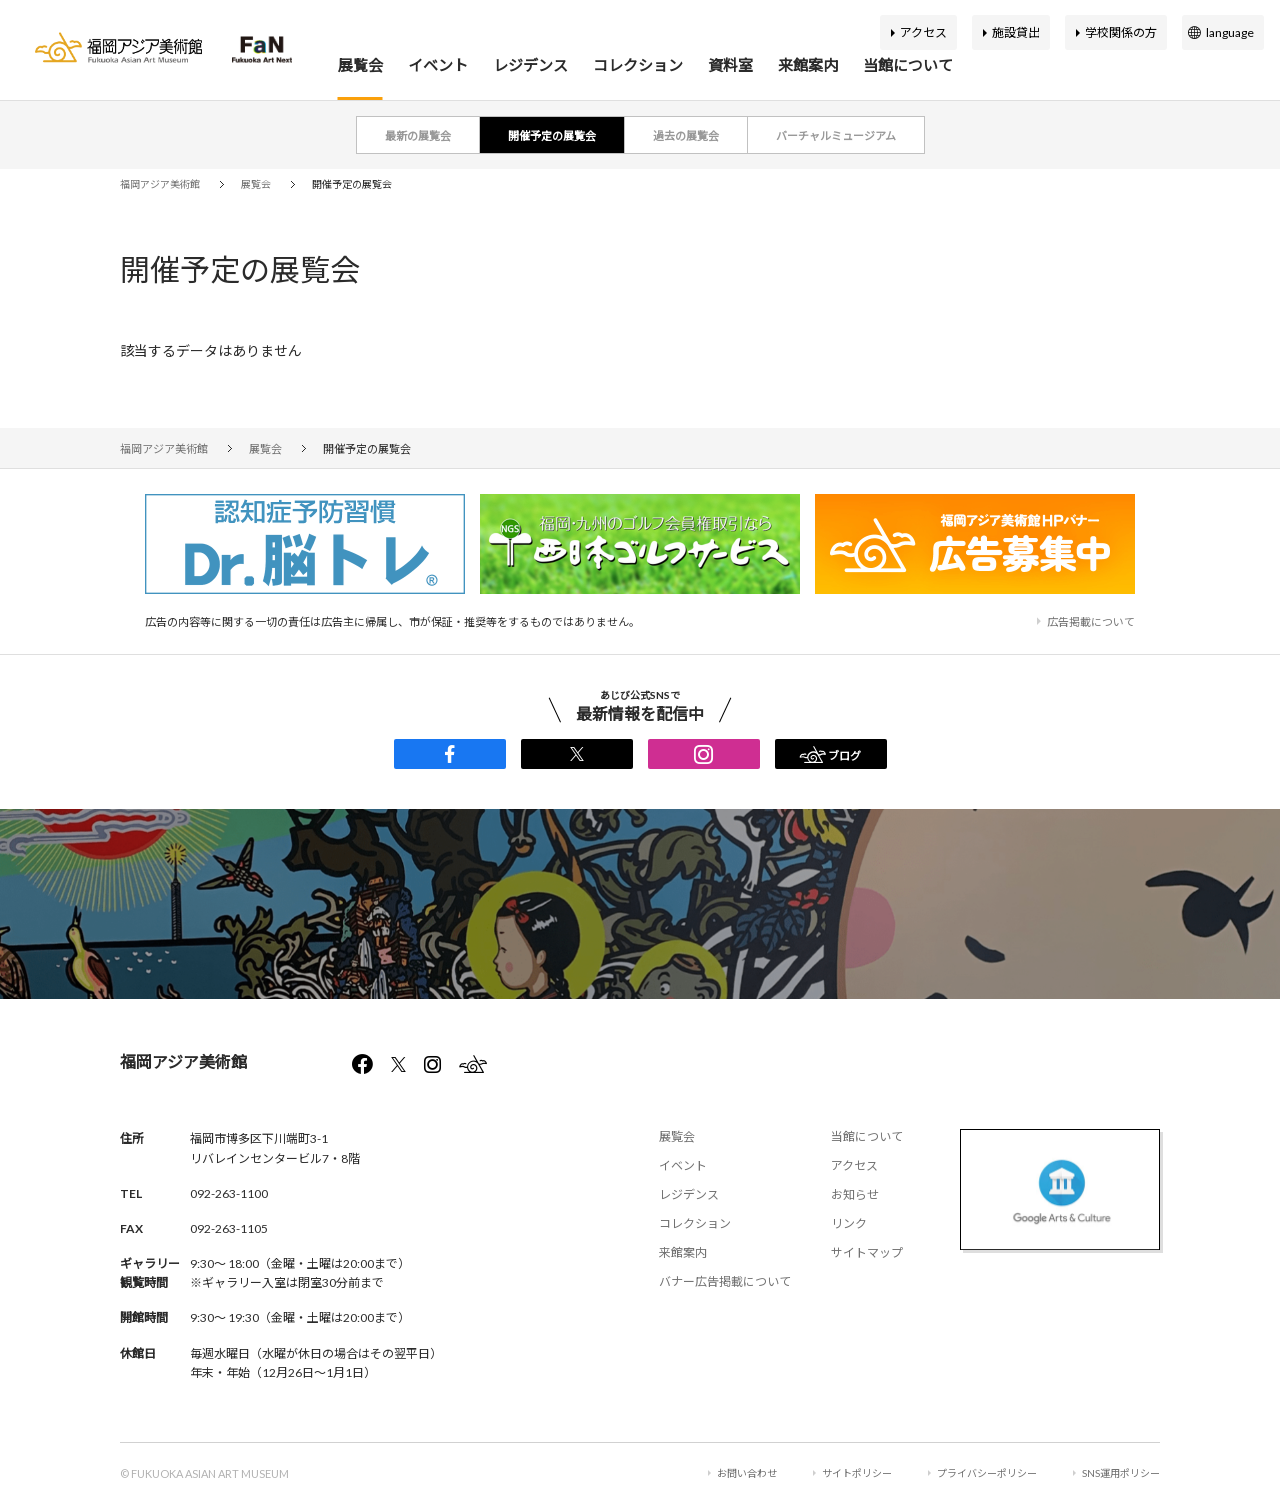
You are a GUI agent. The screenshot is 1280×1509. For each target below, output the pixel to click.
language (1230, 32)
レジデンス (530, 65)
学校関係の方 (1121, 32)
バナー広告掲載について (725, 1281)
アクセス (923, 32)
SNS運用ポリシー (1121, 1473)
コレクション (638, 65)
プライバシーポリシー (987, 1473)
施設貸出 (1016, 32)
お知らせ (855, 1194)
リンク (849, 1223)
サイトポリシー (857, 1473)
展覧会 (360, 65)
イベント (438, 65)
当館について (908, 65)
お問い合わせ (747, 1473)
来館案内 (808, 65)
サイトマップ (867, 1252)
